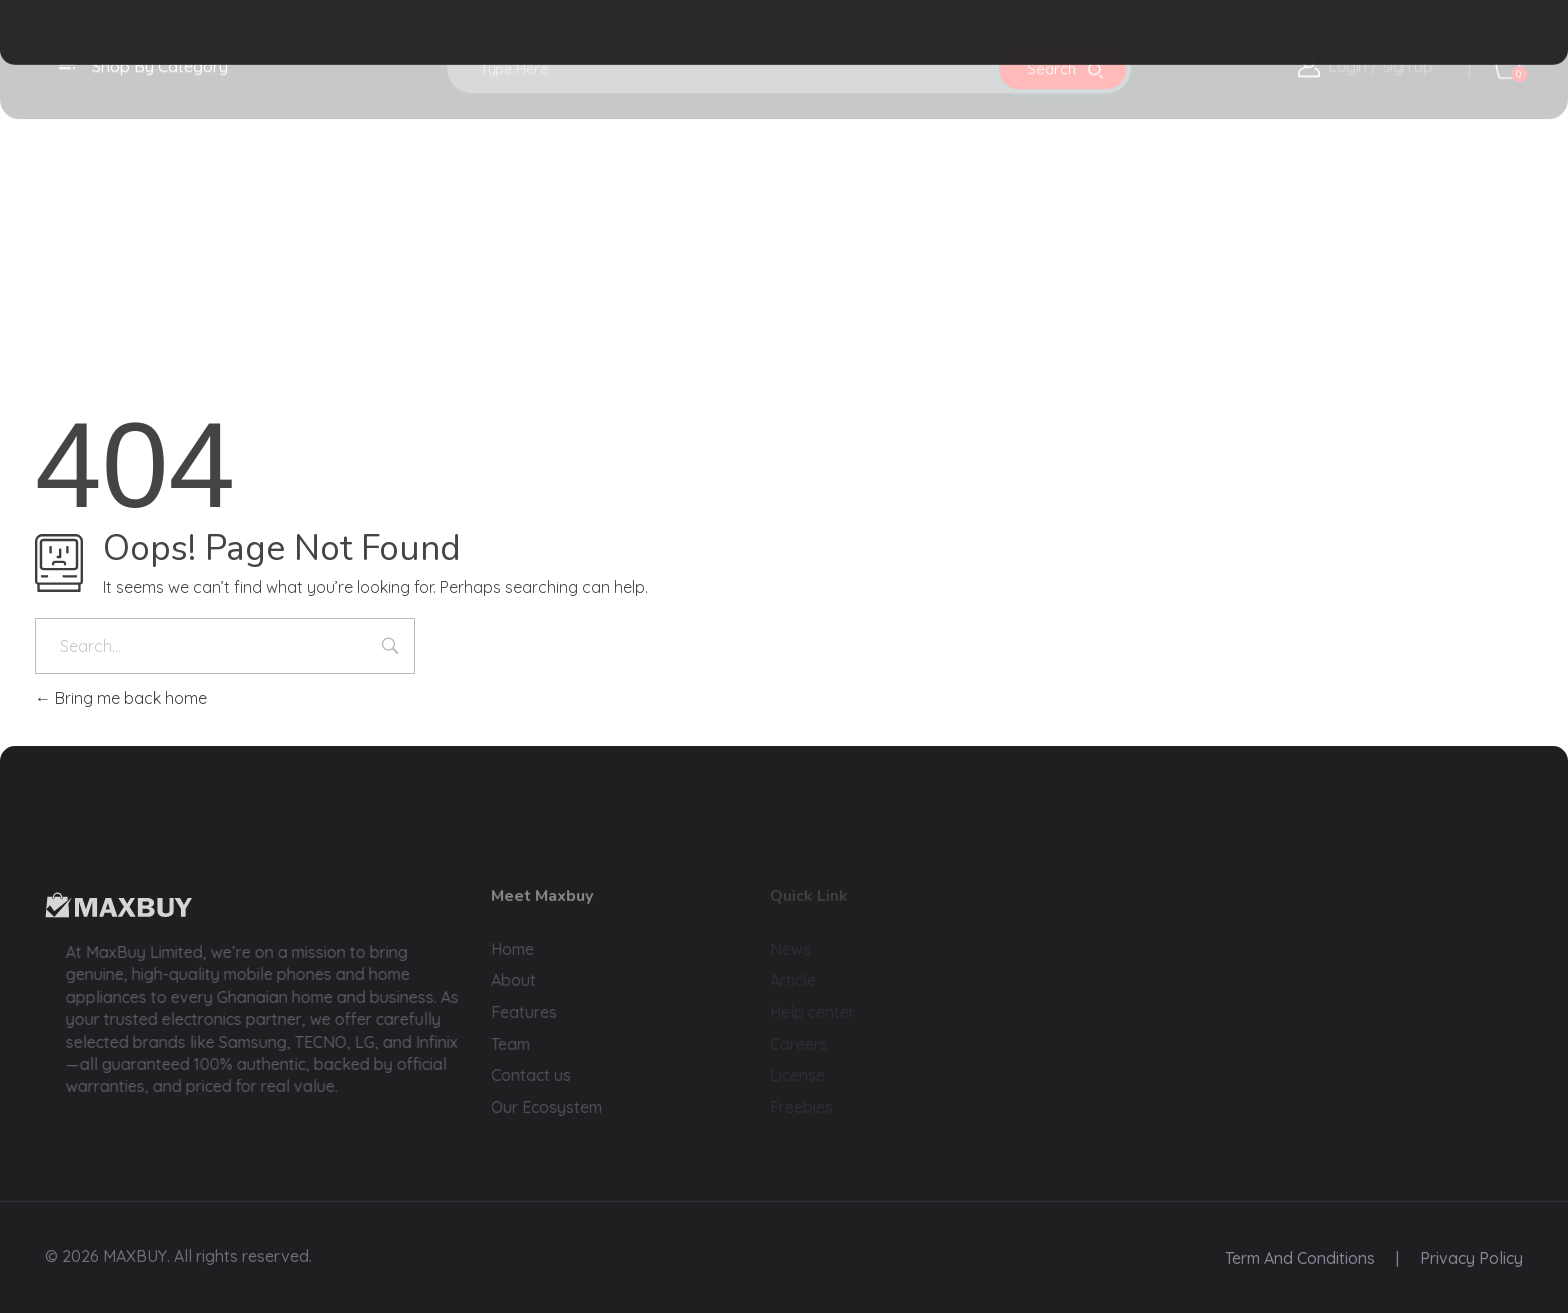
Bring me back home (121, 698)
